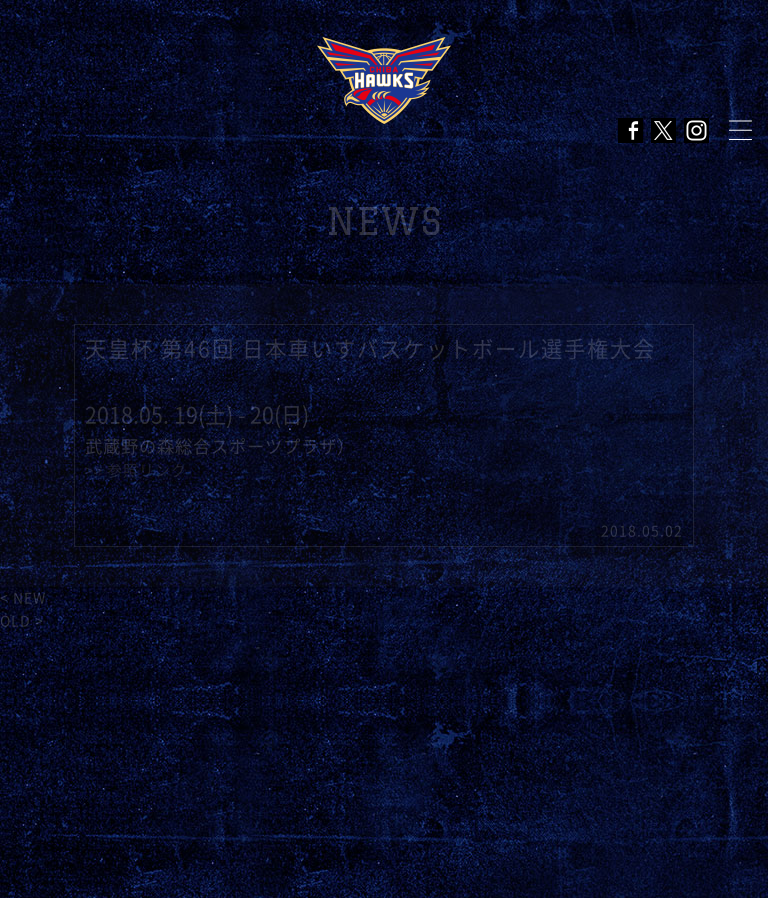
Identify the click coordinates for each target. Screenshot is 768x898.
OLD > (22, 621)
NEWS (384, 221)
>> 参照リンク (136, 470)
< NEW (23, 598)
